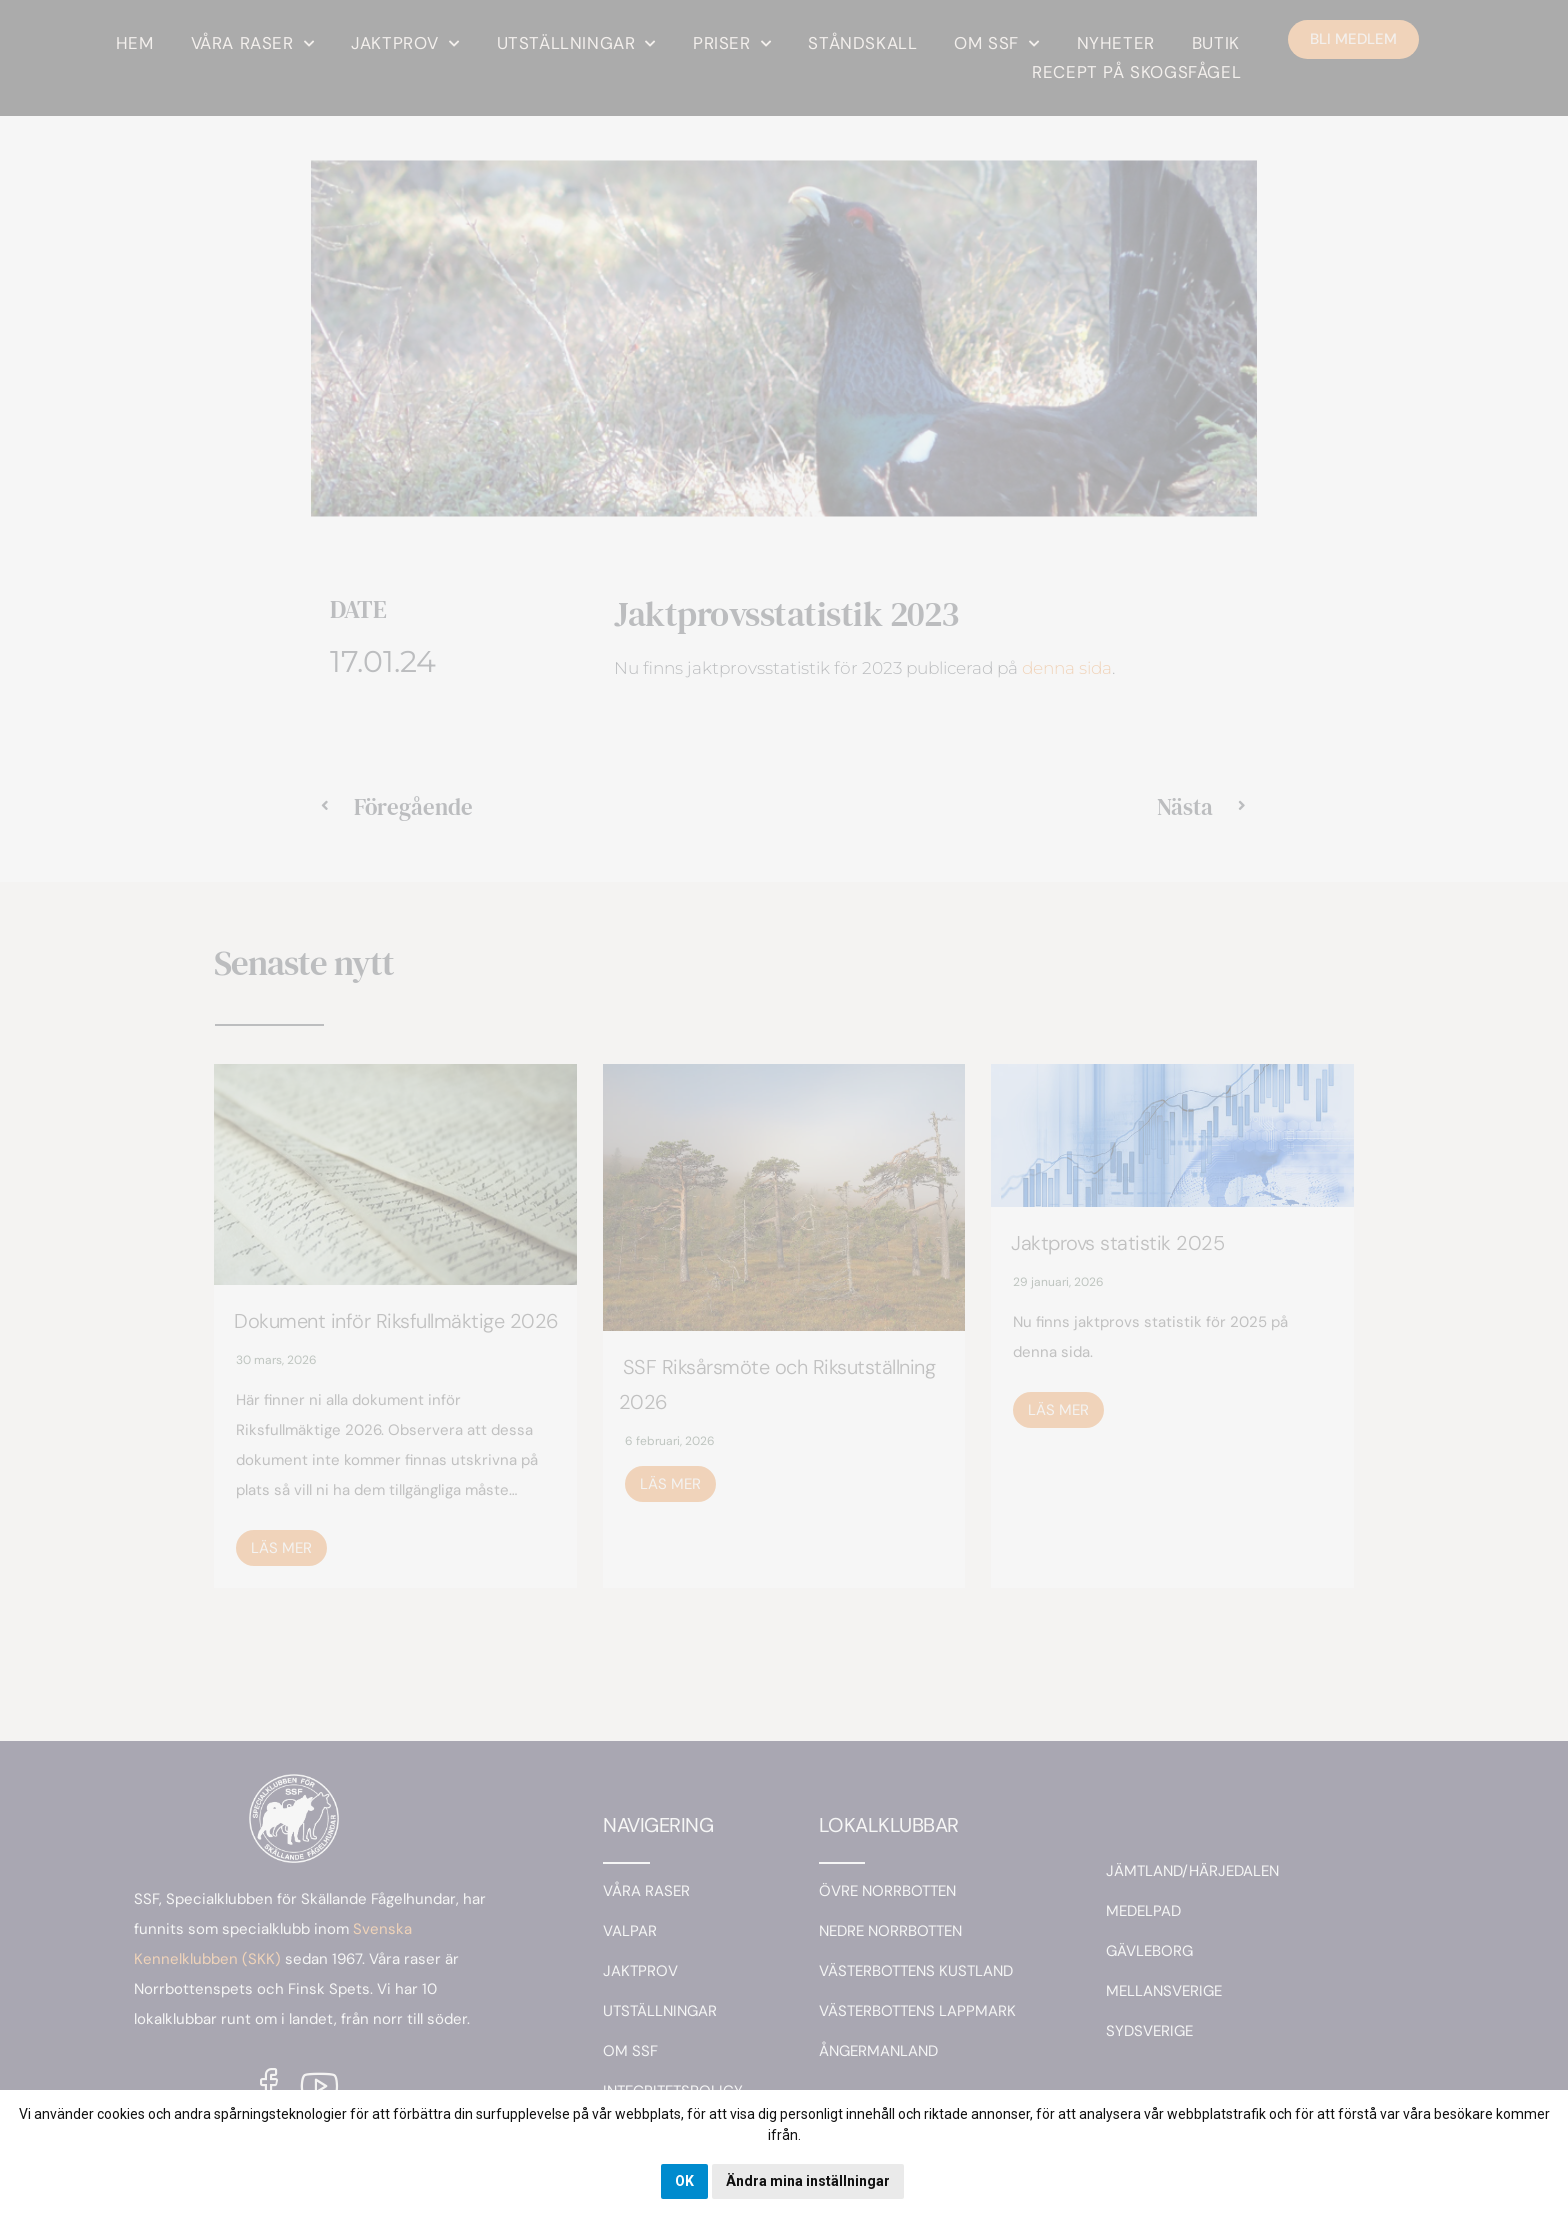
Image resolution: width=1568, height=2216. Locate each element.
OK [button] (684, 2181)
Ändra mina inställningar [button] (808, 2181)
